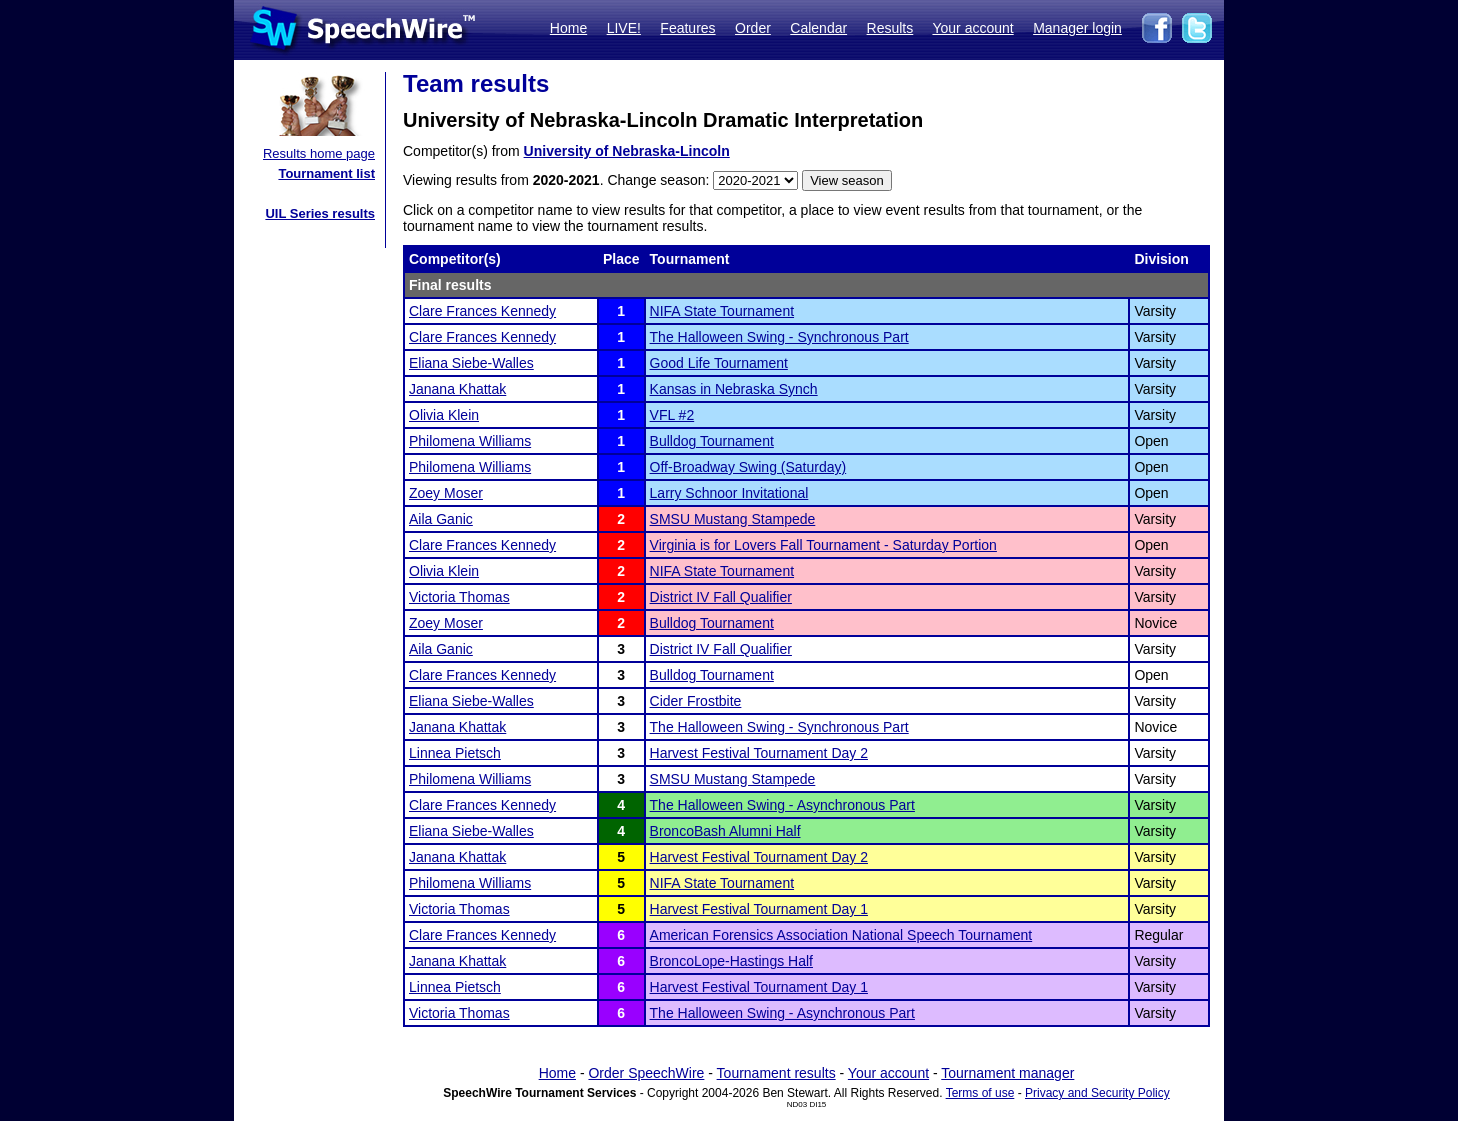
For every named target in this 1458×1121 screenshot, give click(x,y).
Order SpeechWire (646, 1073)
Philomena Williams (470, 441)
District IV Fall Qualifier (721, 597)
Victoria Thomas (459, 597)
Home (568, 28)
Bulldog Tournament (712, 441)
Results (890, 28)
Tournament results (776, 1073)
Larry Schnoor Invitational (729, 493)
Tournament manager (1007, 1073)
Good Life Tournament (719, 363)
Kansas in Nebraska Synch (734, 389)
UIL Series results (320, 213)
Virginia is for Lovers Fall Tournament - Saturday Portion (823, 545)
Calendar (818, 28)
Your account (972, 28)
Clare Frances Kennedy (482, 311)
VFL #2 (672, 415)
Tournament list (326, 173)
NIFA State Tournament (722, 311)
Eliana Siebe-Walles (471, 363)
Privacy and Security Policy (1097, 1093)
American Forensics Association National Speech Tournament (841, 935)
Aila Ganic (441, 519)
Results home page (319, 153)
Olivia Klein (444, 415)
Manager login (1077, 28)
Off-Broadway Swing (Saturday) (748, 467)
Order (753, 28)
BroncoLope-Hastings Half (731, 961)
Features (687, 28)
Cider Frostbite (696, 701)
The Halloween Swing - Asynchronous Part (782, 805)
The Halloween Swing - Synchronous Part (779, 337)
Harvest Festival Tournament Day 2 (759, 753)
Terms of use (980, 1093)
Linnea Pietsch (455, 753)
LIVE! (624, 28)
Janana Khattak (457, 389)
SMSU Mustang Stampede (733, 519)
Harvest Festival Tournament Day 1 (759, 909)
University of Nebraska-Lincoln (627, 151)
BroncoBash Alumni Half (725, 831)
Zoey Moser (446, 493)
